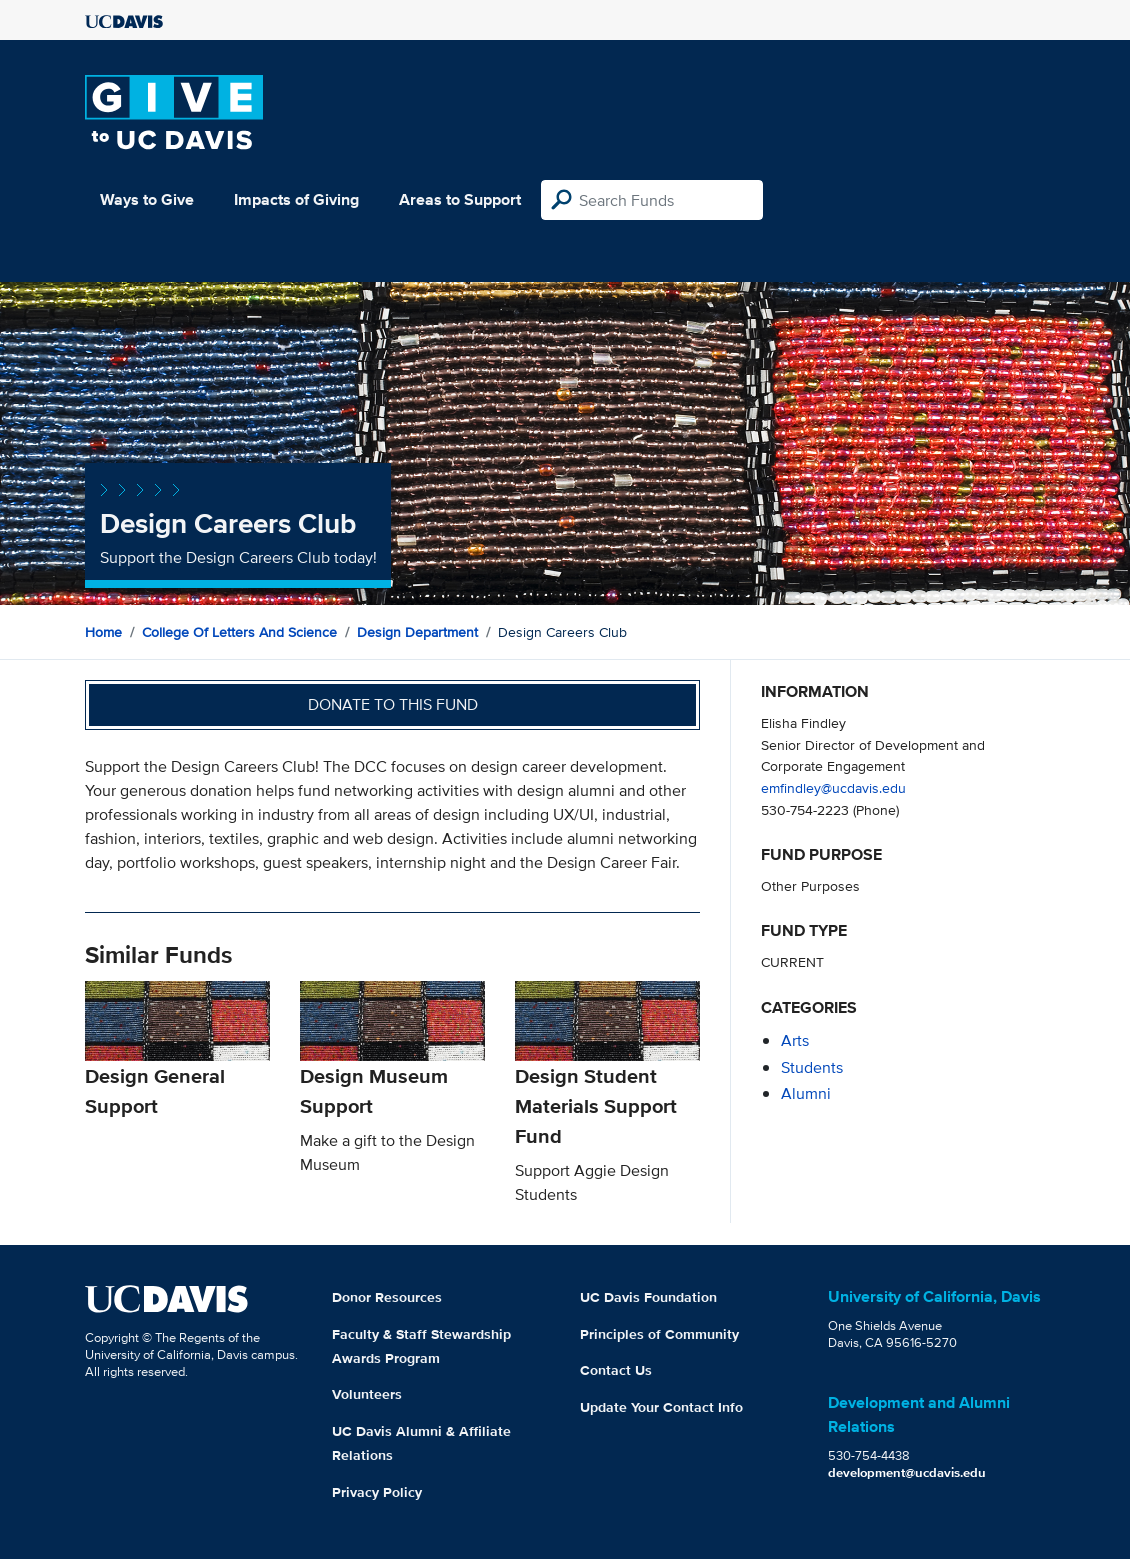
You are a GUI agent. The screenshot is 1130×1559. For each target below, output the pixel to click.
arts (795, 1040)
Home (103, 632)
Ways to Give (147, 199)
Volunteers (367, 1394)
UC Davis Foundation (648, 1297)
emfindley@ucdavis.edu (833, 787)
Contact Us (616, 1370)
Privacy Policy (377, 1492)
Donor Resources (387, 1297)
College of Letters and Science (239, 632)
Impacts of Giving (296, 199)
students (812, 1067)
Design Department (417, 632)
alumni (806, 1093)
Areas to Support (460, 199)
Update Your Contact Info (661, 1407)
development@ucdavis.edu (907, 1472)
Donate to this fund (393, 704)
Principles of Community (659, 1334)
